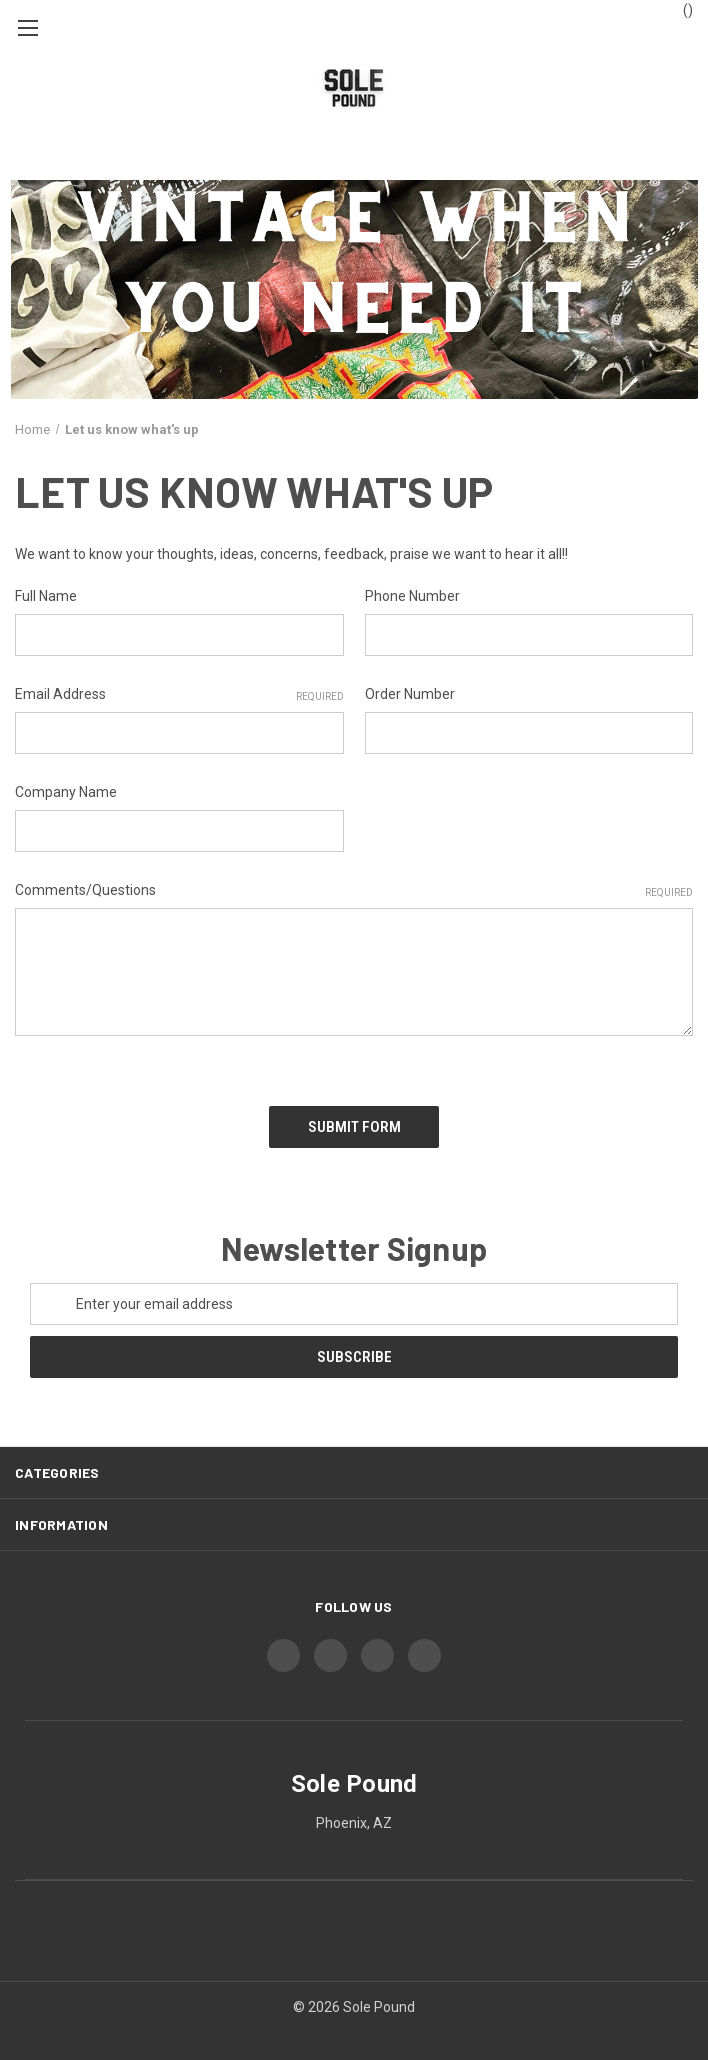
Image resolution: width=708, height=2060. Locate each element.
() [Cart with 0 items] (678, 9)
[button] (354, 227)
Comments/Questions (354, 891)
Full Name (46, 596)
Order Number (410, 694)
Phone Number (412, 596)
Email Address (179, 695)
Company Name (66, 792)
